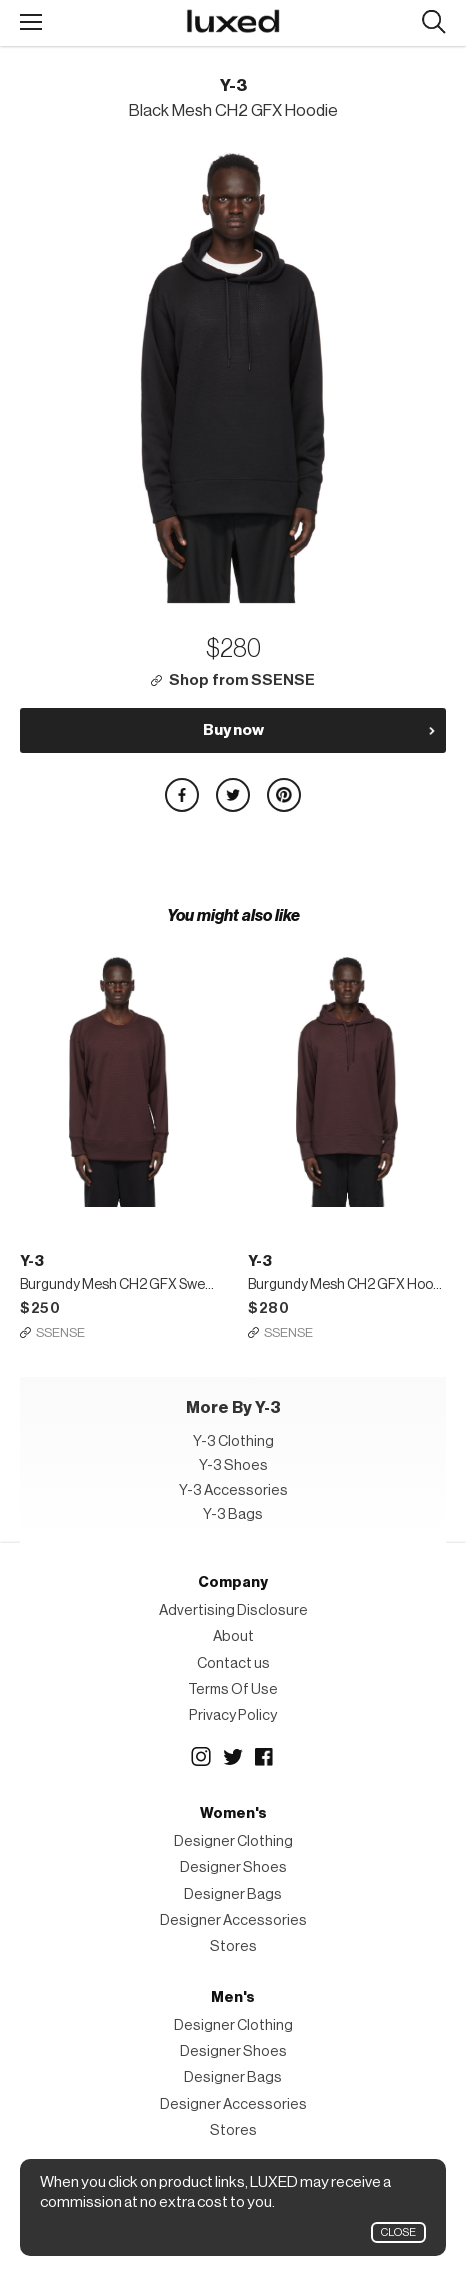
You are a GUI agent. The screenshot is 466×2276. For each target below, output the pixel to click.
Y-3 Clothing (233, 1441)
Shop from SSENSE (242, 680)
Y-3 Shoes (233, 1465)
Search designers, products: (433, 22)
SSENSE (60, 1332)
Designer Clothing (233, 1841)
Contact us (233, 1663)
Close (398, 2232)
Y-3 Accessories (233, 1490)
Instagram (201, 1757)
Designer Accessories (233, 1920)
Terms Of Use (233, 1689)
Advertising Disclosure (233, 1610)
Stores (233, 1946)
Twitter (233, 1757)
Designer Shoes (233, 1867)
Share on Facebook (182, 795)
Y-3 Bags (233, 1514)
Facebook (265, 1757)
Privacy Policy (233, 1715)
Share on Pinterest (284, 795)
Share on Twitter (233, 795)
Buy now (233, 730)
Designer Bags (233, 1894)
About (233, 1636)
